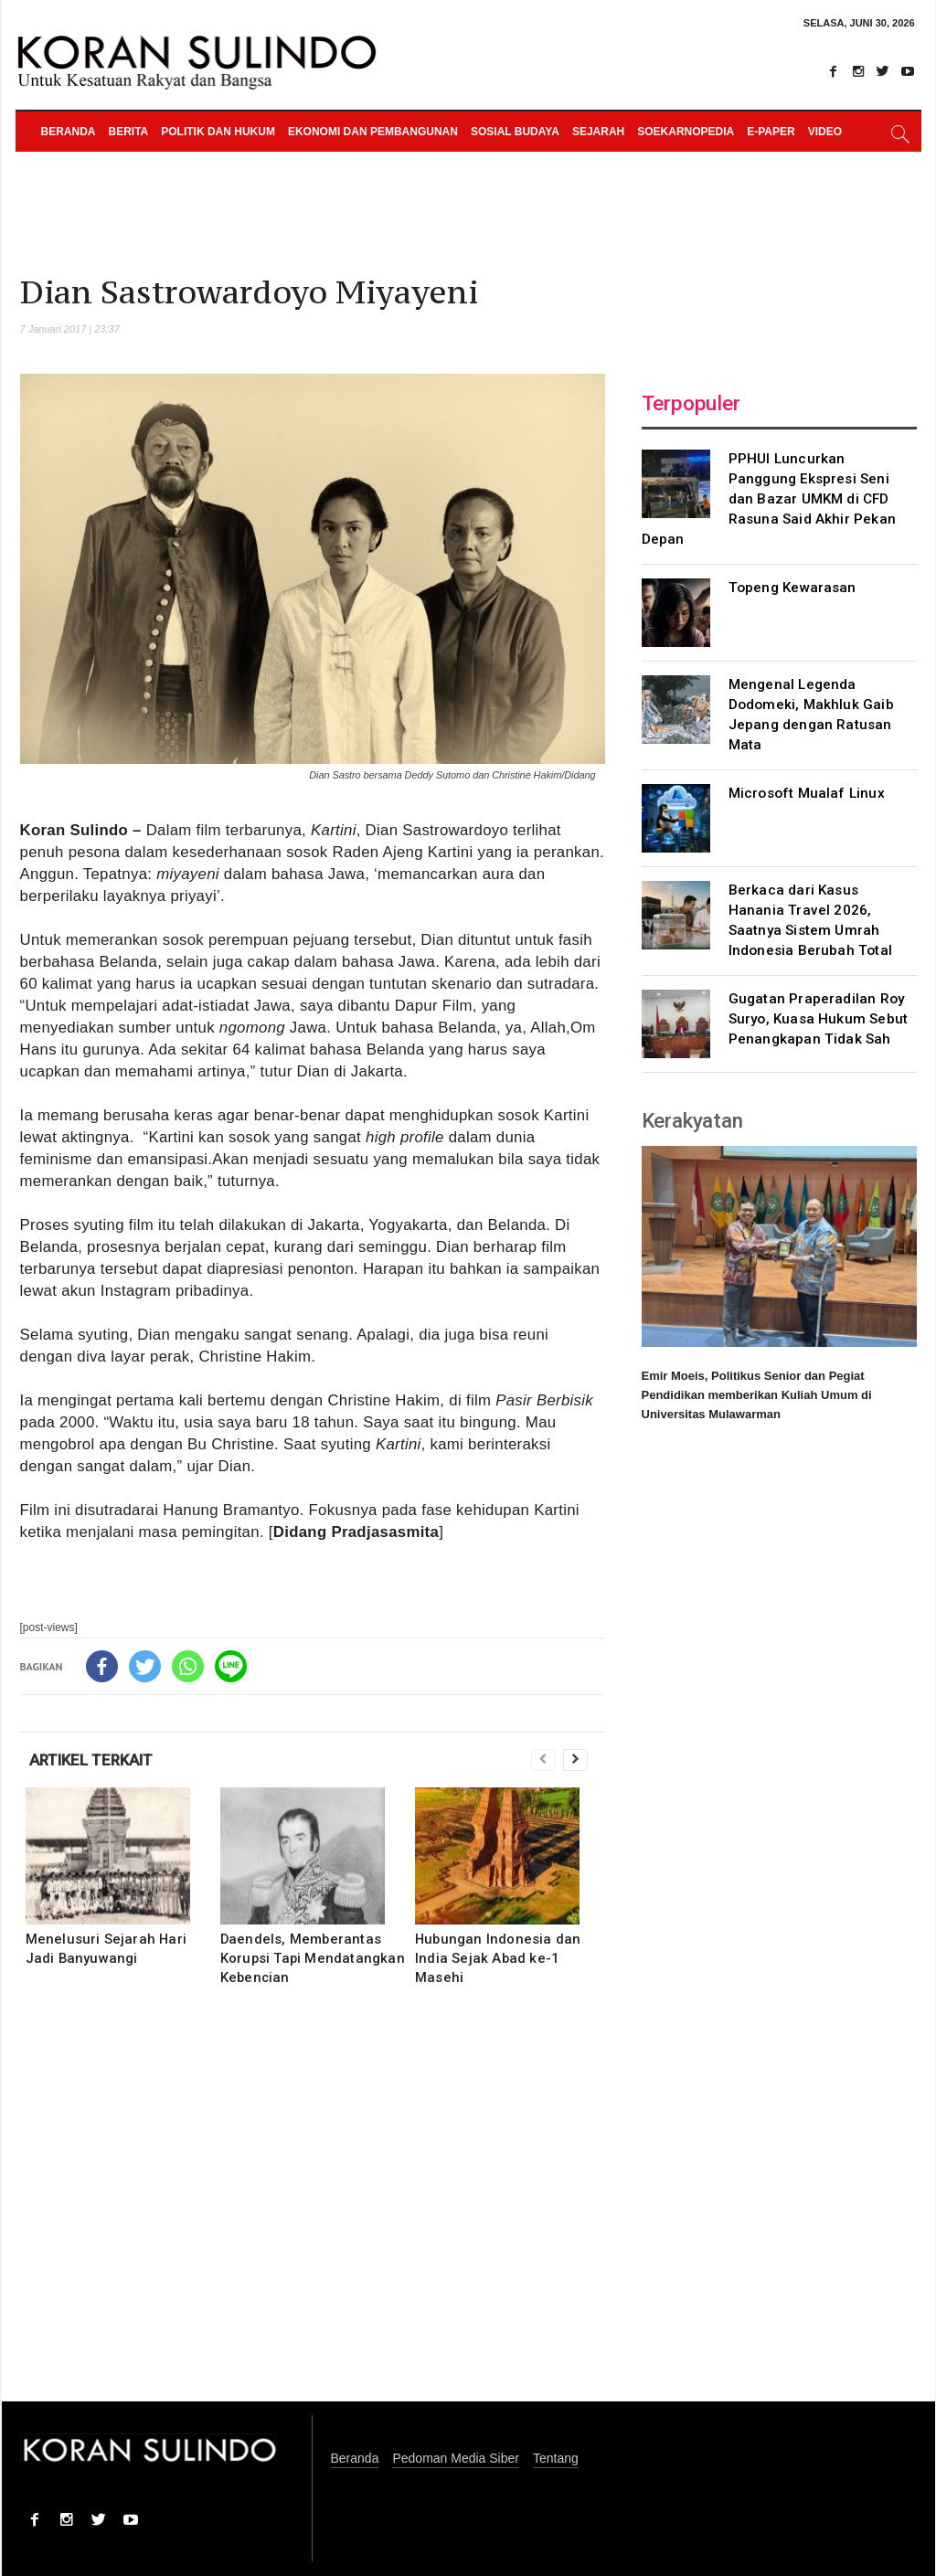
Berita (129, 131)
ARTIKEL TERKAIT (91, 1760)
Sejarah (598, 131)
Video (825, 131)
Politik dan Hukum (218, 131)
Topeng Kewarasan (792, 587)
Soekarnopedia (685, 131)
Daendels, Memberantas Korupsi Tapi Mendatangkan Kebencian (312, 1958)
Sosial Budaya (515, 131)
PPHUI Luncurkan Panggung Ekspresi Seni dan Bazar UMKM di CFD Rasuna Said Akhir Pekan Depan (769, 499)
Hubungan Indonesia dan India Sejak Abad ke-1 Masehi (497, 1958)
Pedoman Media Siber (455, 2458)
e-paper (770, 131)
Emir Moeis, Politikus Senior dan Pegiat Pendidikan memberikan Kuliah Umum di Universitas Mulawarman (757, 1395)
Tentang (556, 2458)
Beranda (68, 131)
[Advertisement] (312, 2205)
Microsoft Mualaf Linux (807, 793)
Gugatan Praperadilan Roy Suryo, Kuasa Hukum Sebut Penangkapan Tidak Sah (819, 1019)
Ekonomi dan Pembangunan (373, 131)
